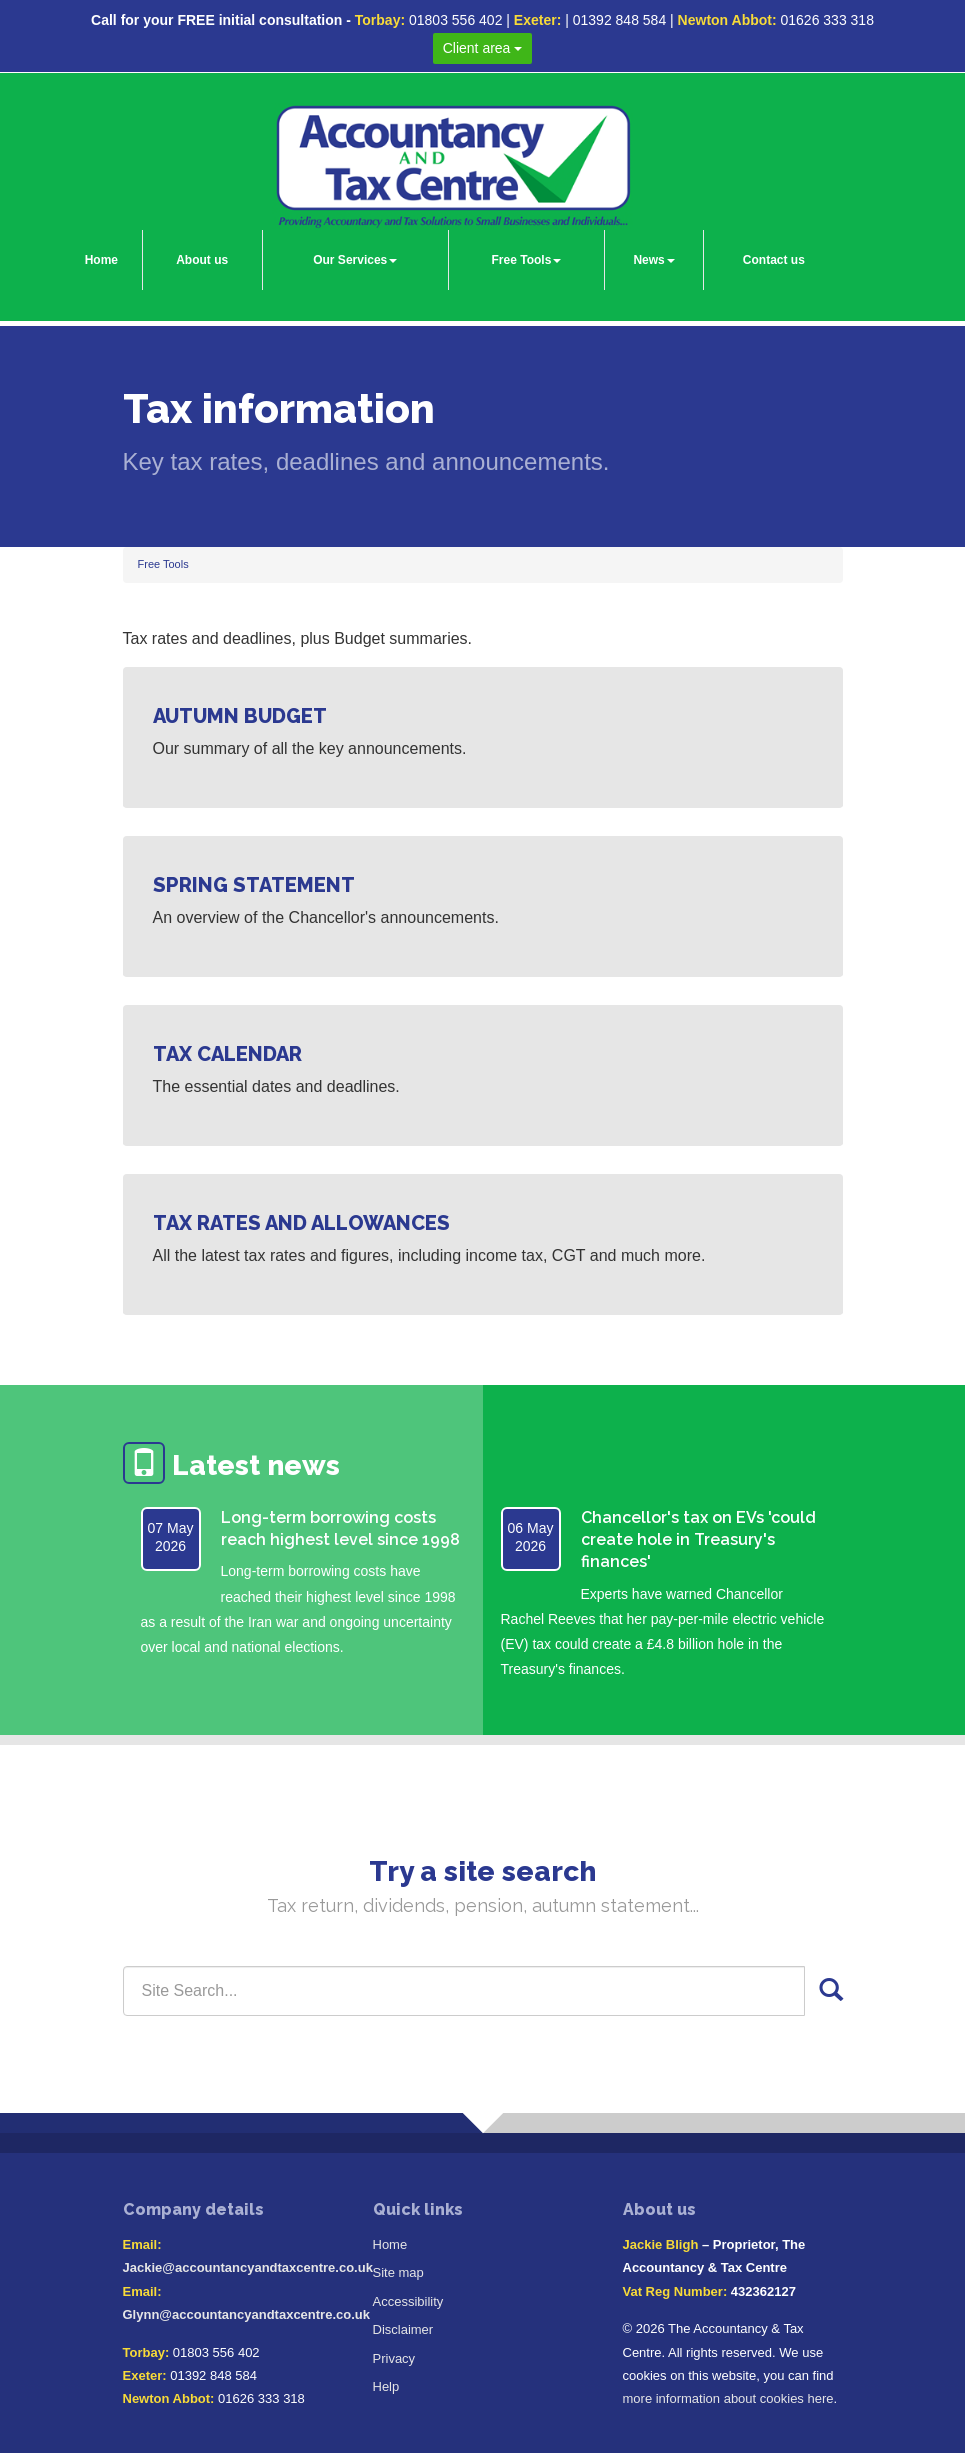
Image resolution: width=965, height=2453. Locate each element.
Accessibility (408, 2301)
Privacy (394, 2358)
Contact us (774, 260)
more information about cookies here (728, 2398)
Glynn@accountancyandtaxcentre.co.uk (246, 2314)
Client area (483, 48)
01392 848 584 (619, 20)
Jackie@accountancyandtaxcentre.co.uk (248, 2267)
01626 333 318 (827, 20)
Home (101, 260)
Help (386, 2386)
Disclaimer (403, 2329)
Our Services (355, 260)
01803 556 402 (455, 20)
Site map (398, 2272)
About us (202, 260)
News (653, 260)
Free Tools (527, 260)
